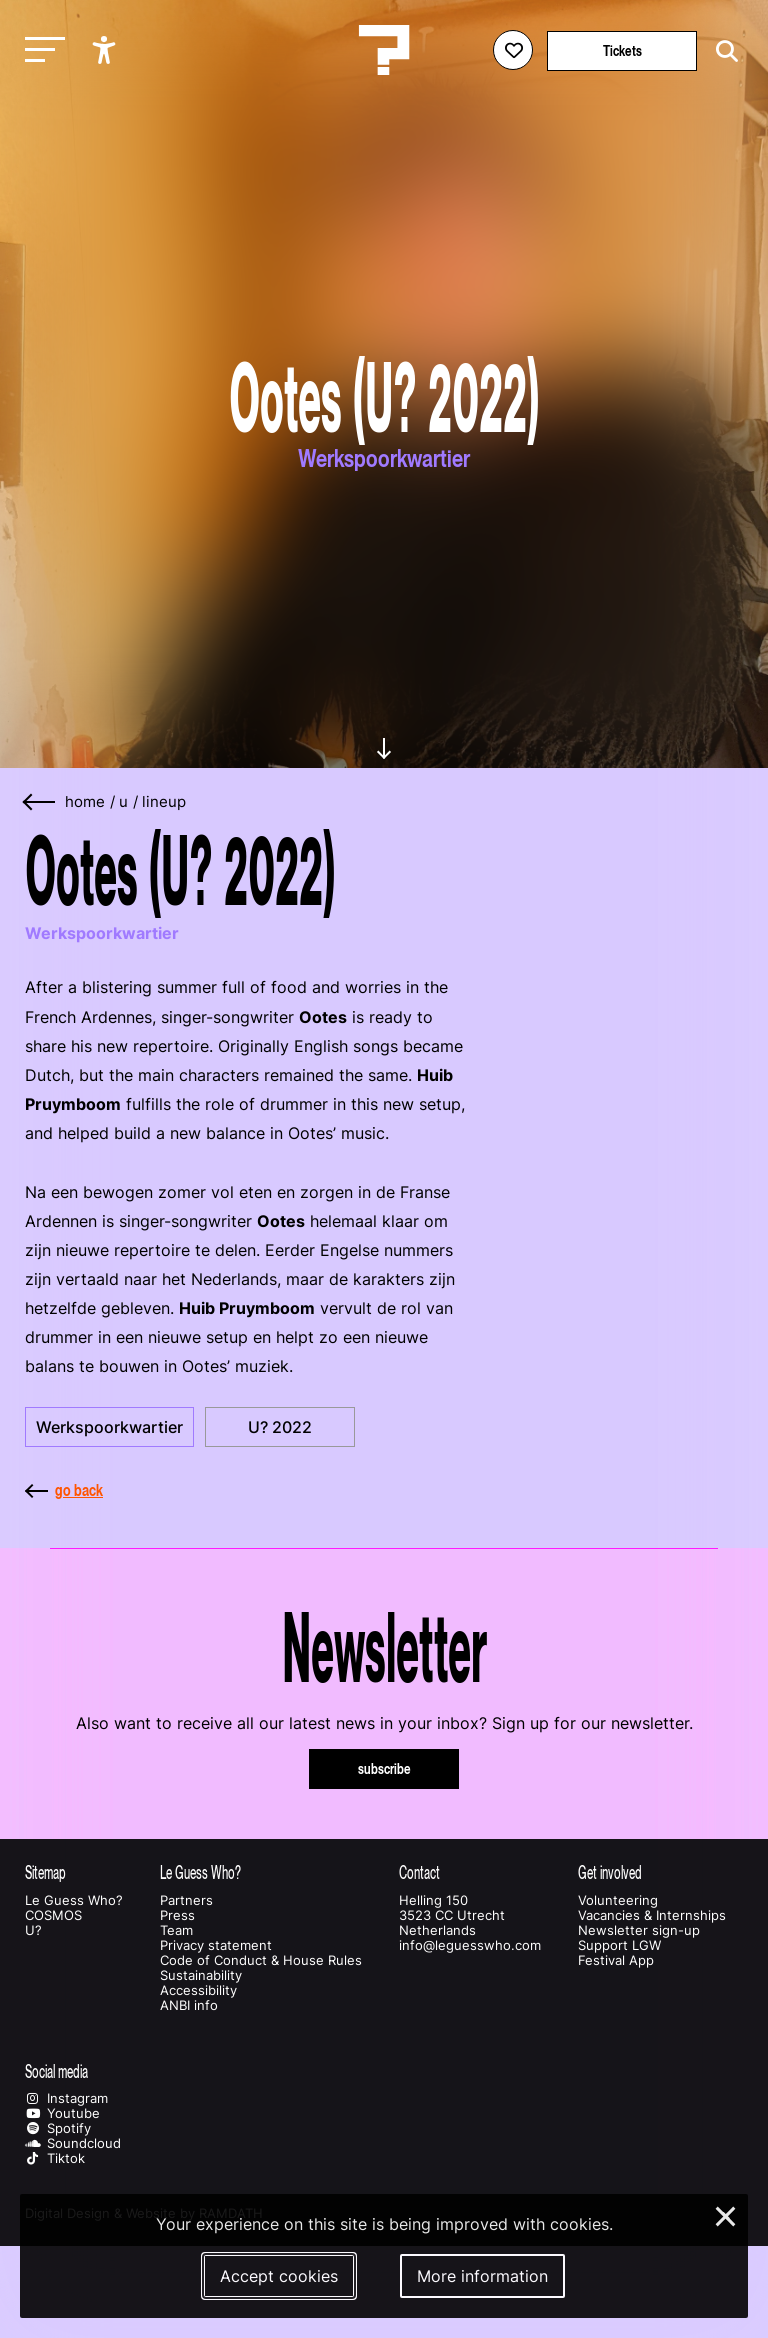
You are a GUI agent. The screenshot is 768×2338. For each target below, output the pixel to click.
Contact (419, 1872)
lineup (164, 802)
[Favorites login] (513, 50)
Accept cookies (279, 2276)
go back (64, 1490)
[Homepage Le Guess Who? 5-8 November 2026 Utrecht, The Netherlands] (384, 50)
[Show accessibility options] (106, 50)
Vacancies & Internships (652, 1915)
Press (177, 1915)
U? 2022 (280, 1427)
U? (33, 1930)
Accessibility (198, 1990)
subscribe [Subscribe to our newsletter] (384, 1768)
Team (176, 1930)
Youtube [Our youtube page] (62, 2113)
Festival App (616, 1960)
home (85, 802)
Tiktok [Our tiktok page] (55, 2158)
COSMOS (53, 1915)
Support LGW (619, 1945)
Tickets (622, 50)
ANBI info (189, 2005)
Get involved (610, 1872)
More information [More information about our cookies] (482, 2276)
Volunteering (618, 1900)
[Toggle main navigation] (40, 50)
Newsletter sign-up (639, 1930)
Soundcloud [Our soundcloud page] (73, 2143)
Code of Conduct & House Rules (261, 1960)
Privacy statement (216, 1945)
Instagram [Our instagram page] (66, 2098)
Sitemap (45, 1872)
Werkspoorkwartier (109, 1427)
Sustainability (201, 1975)
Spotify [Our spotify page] (58, 2128)
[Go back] (40, 802)
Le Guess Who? (74, 1900)
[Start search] (722, 51)
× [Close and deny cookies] (726, 2214)
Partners (186, 1900)
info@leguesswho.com (470, 1945)
